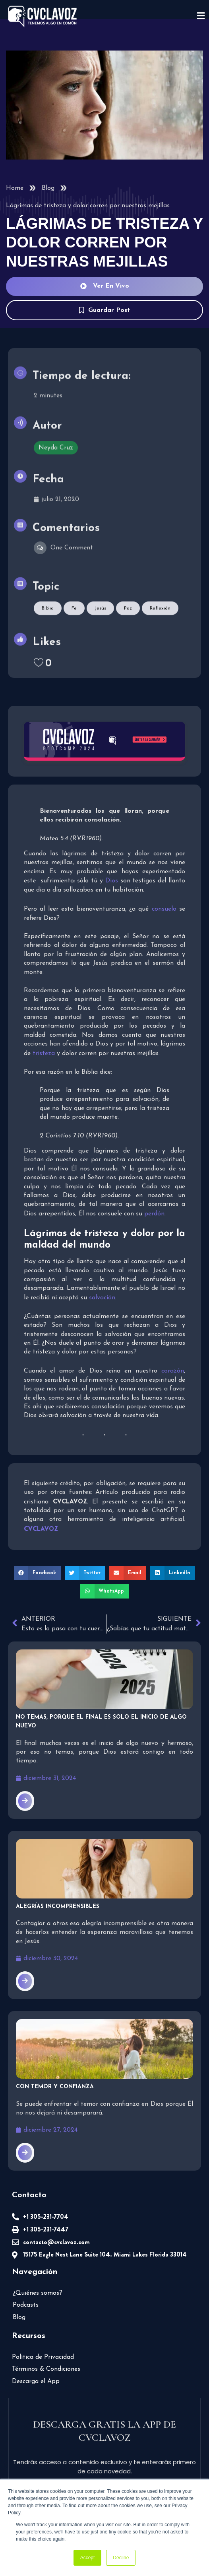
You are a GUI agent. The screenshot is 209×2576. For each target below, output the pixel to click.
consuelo (163, 907)
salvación (100, 1296)
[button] (39, 1579)
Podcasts (26, 2300)
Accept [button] (87, 2557)
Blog (47, 187)
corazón (172, 1369)
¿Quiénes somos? (38, 2288)
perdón (154, 1212)
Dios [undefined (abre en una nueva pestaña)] (112, 879)
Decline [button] (121, 2557)
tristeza (169, 1042)
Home (14, 187)
